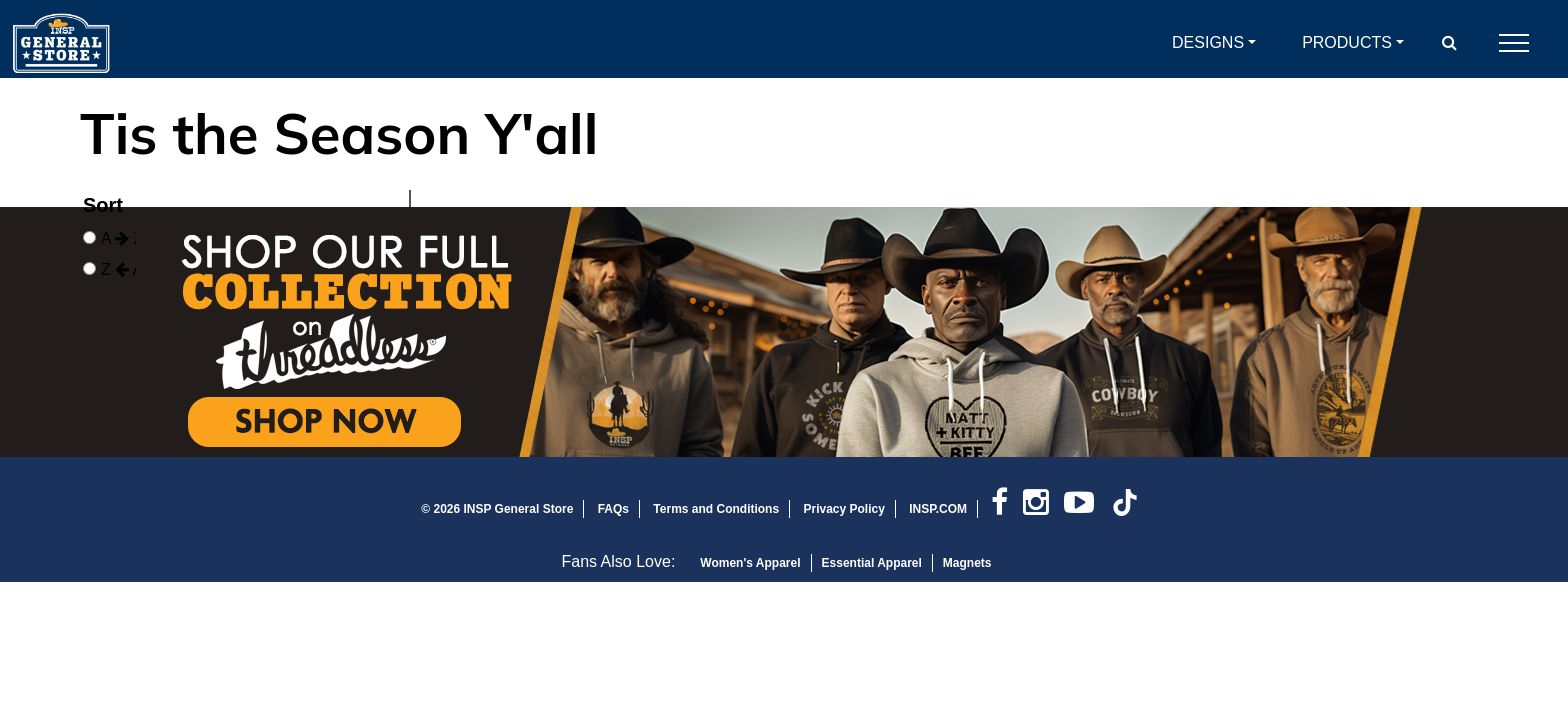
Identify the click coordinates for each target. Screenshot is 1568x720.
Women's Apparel (750, 563)
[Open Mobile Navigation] (1514, 43)
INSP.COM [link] (938, 509)
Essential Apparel (872, 563)
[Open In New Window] (784, 332)
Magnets (967, 563)
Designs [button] (1208, 42)
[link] (1007, 509)
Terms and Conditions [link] (716, 509)
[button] (1449, 43)
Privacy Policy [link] (843, 509)
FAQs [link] (613, 509)
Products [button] (1347, 42)
